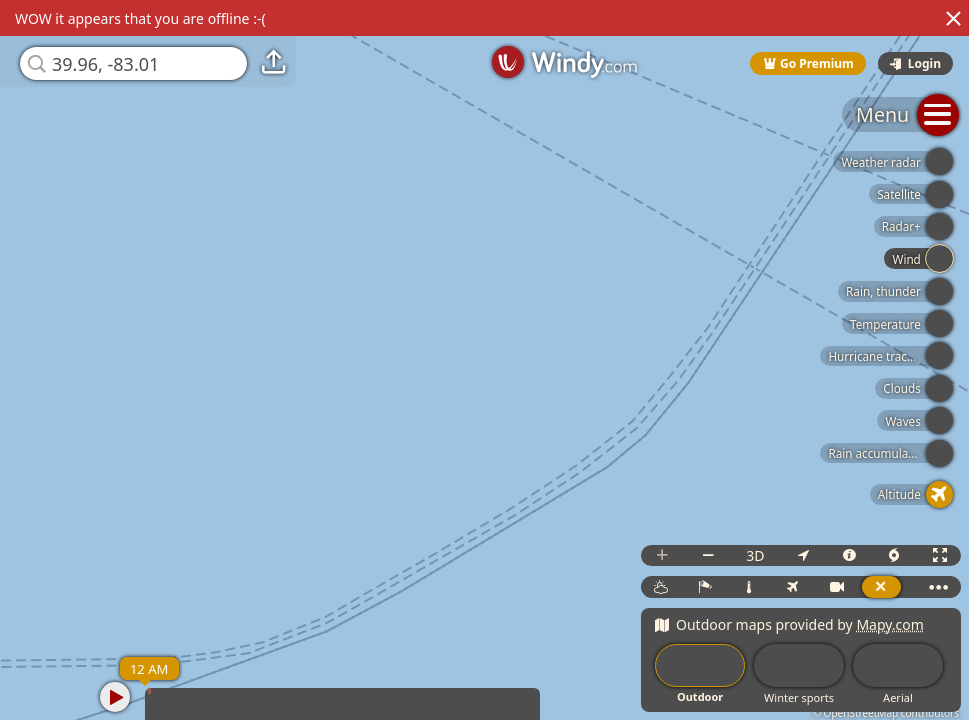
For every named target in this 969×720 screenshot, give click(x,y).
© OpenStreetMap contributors (886, 713)
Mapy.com (890, 624)
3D (755, 555)
